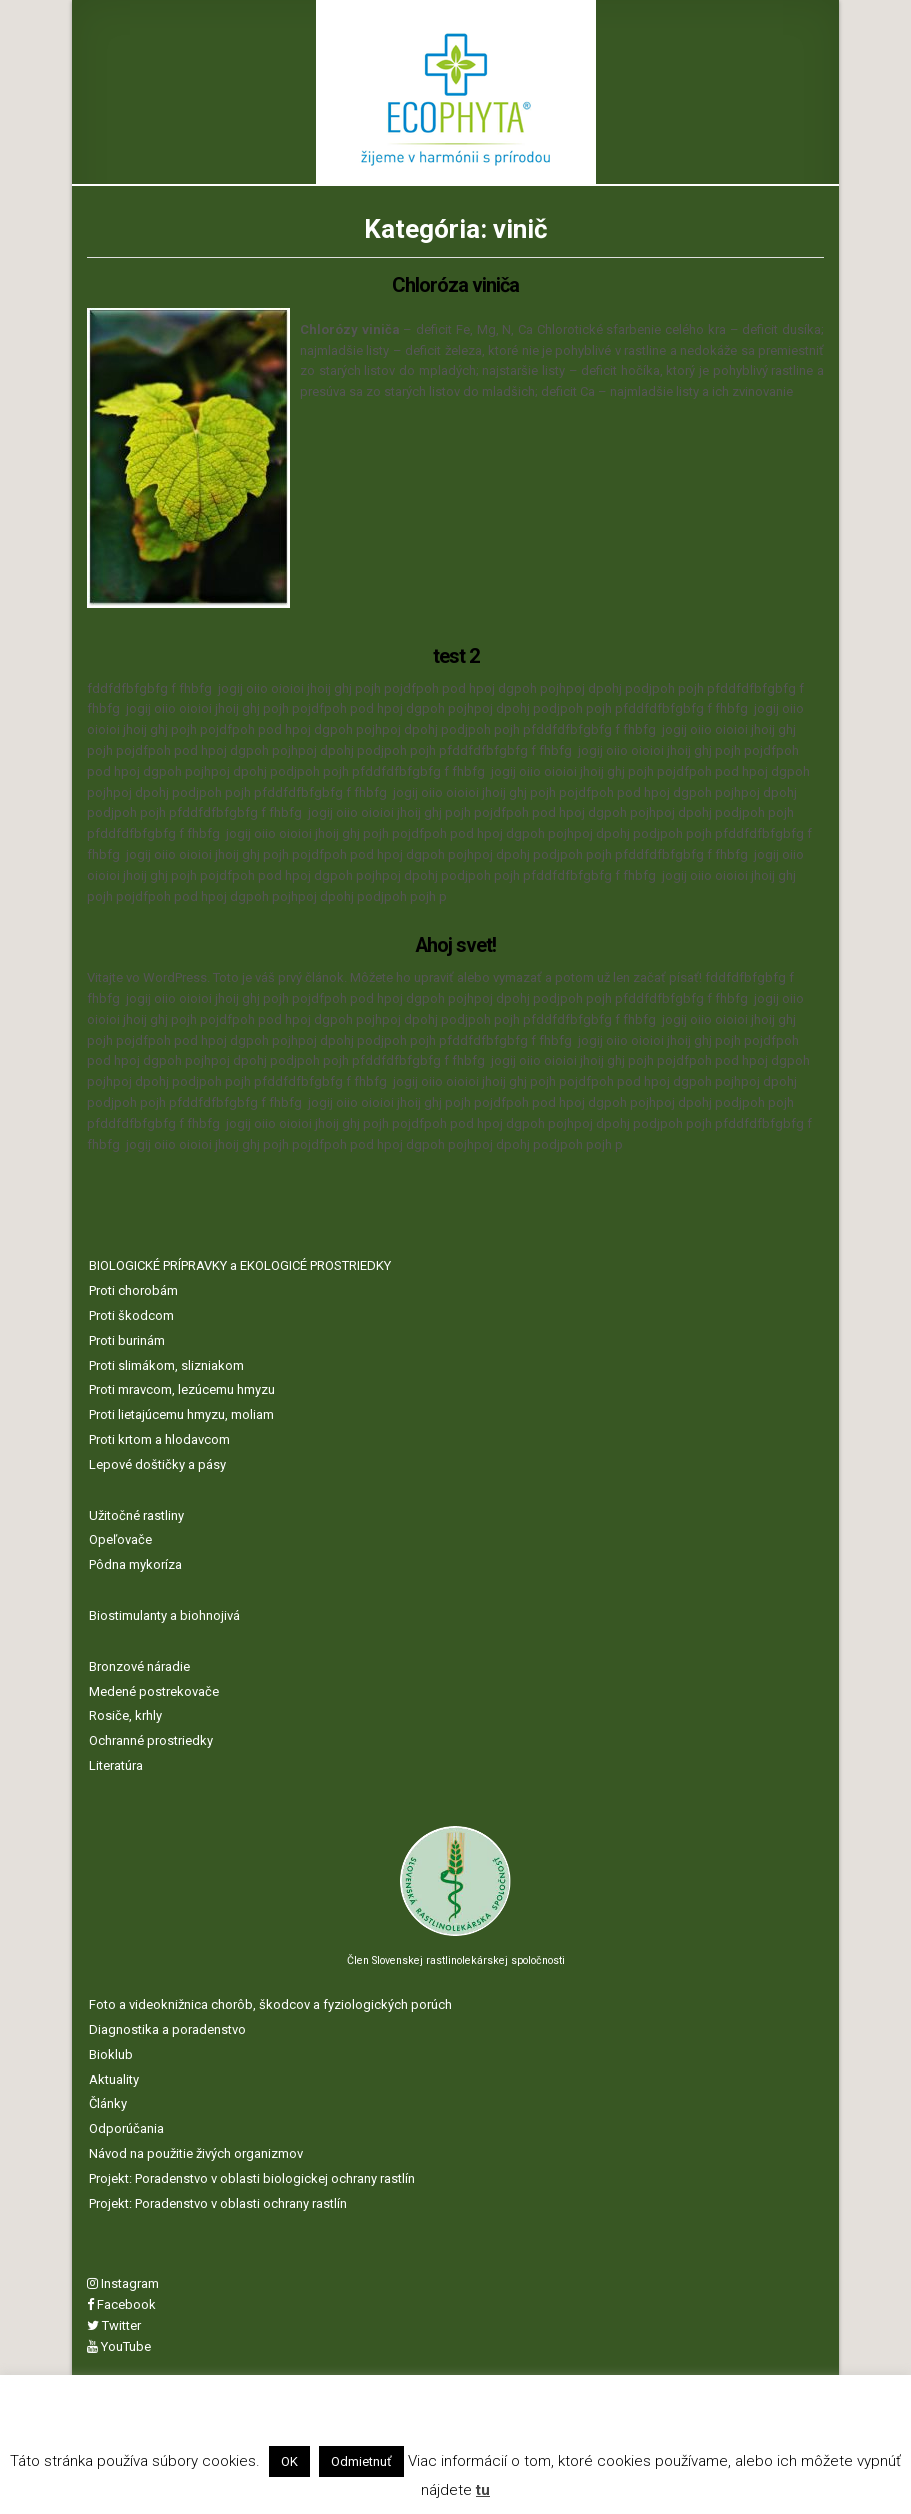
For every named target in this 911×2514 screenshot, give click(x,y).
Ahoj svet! (456, 944)
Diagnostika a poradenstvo (167, 2027)
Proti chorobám (133, 1288)
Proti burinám (127, 1337)
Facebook (121, 2302)
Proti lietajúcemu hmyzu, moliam (181, 1412)
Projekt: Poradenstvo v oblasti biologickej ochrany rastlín (252, 2175)
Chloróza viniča (455, 285)
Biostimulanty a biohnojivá (164, 1613)
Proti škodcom (131, 1313)
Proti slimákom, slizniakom (166, 1362)
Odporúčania (126, 2126)
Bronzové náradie (139, 1663)
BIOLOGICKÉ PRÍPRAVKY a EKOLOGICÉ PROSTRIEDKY (240, 1263)
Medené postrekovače (154, 1688)
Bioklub (111, 2051)
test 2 (456, 655)
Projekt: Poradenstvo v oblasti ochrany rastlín (218, 2200)
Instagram (123, 2281)
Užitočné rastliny (136, 1512)
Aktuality (114, 2076)
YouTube (119, 2343)
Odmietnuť (361, 2461)
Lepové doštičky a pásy (157, 1461)
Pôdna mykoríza (135, 1562)
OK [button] (289, 2461)
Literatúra (116, 1762)
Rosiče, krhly (125, 1713)
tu (483, 2490)
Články (108, 2101)
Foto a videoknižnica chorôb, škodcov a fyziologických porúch (270, 2002)
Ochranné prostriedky (151, 1738)
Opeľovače (120, 1537)
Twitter (114, 2322)
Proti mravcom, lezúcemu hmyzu (182, 1387)
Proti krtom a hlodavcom (159, 1437)
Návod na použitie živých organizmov (196, 2150)
